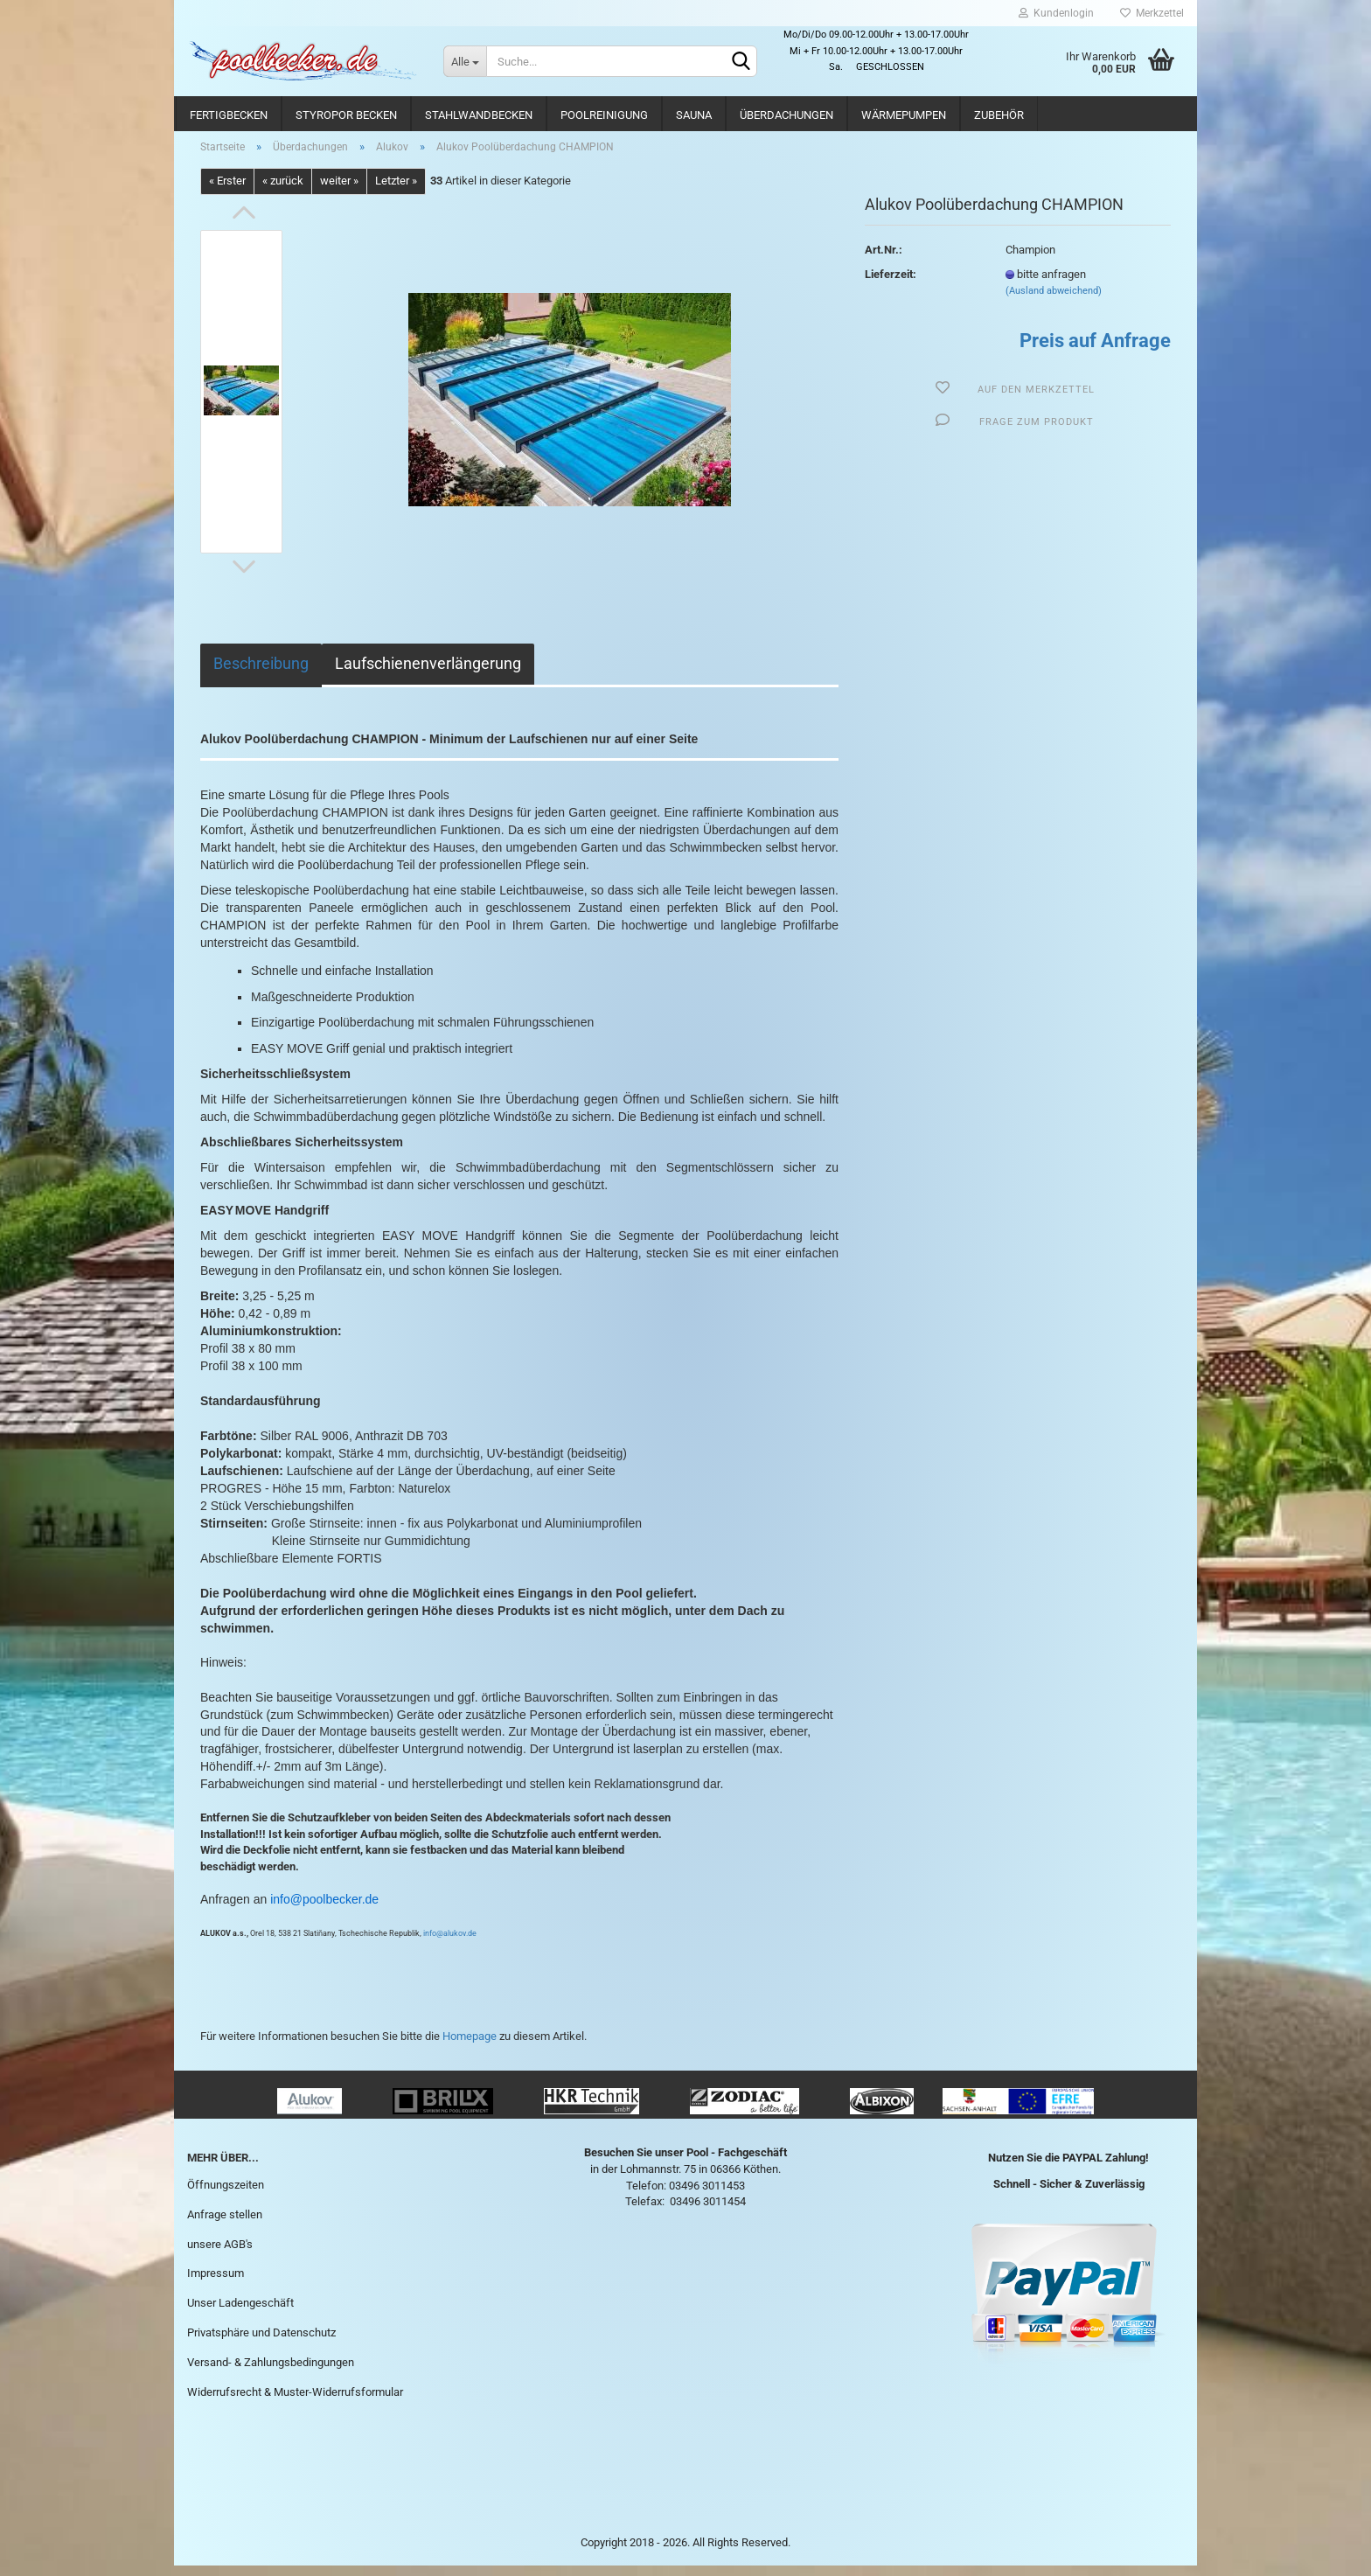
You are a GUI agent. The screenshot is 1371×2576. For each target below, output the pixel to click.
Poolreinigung (604, 115)
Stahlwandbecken (478, 115)
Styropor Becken (346, 115)
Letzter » (396, 191)
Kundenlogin (1056, 13)
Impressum (215, 2283)
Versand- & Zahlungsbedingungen (270, 2371)
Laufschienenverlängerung (428, 673)
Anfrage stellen (224, 2224)
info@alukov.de (450, 1943)
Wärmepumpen (903, 115)
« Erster (227, 191)
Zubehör (999, 115)
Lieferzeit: (890, 283)
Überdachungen (786, 115)
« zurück (282, 191)
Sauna (694, 115)
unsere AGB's (220, 2253)
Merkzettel (1152, 13)
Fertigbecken (229, 115)
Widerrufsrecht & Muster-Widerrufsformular (295, 2401)
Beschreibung (261, 673)
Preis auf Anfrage (1095, 351)
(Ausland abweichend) (1054, 301)
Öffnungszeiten (225, 2194)
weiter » (339, 191)
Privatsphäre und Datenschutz (261, 2342)
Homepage (469, 2045)
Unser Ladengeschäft (240, 2313)
